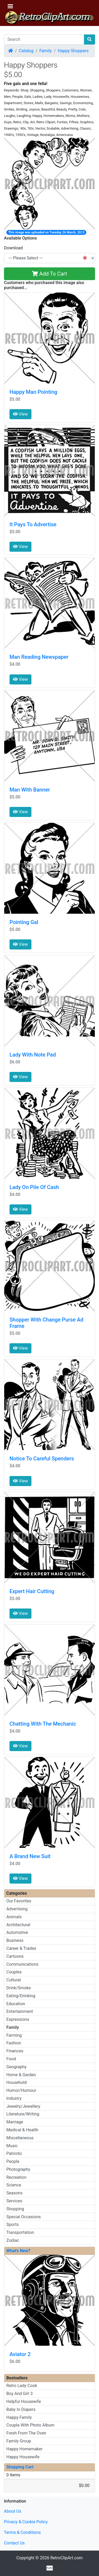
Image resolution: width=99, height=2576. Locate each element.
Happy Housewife (22, 2456)
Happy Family (19, 2417)
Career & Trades (21, 1948)
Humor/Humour (21, 2090)
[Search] (44, 39)
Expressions (17, 2019)
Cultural (13, 1979)
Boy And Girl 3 (19, 2393)
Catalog (26, 50)
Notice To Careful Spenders (42, 1458)
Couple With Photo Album (30, 2425)
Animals (14, 1916)
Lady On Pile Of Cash (34, 1187)
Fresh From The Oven (26, 2433)
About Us (12, 2511)
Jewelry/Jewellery (23, 2106)
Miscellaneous (20, 2137)
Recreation (16, 2177)
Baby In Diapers (21, 2409)
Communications (22, 1964)
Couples (14, 1971)
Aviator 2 (20, 2354)
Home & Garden (21, 2074)
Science (13, 2185)
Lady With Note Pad (33, 1054)
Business (14, 1940)
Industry (14, 2098)
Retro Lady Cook (21, 2385)
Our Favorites (18, 1900)
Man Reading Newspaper (39, 657)
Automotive (17, 1932)
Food (11, 2058)
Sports (12, 2224)
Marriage (14, 2121)
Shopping (15, 2208)
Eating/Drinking (20, 1995)
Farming (14, 2035)
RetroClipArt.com (66, 2557)
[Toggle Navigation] (10, 6)
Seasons (14, 2192)
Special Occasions (23, 2216)
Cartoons (14, 1956)
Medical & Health (22, 2129)
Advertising (17, 1908)
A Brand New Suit (30, 1856)
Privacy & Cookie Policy (26, 2521)
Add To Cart (49, 274)
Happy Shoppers (73, 50)
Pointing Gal (24, 922)
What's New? (18, 2250)
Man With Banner (30, 790)
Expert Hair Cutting (32, 1591)
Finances (14, 2050)
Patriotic (14, 2153)
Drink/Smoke (18, 1987)
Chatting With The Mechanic (43, 1724)
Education (15, 2003)
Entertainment (19, 2011)
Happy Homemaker (24, 2448)
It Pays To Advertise (33, 524)
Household (16, 2082)
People (12, 2161)
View (20, 414)
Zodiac (12, 2240)
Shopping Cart (20, 2466)
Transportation (20, 2232)
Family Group (18, 2441)
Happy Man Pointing (33, 392)
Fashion (13, 2042)
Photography (18, 2169)
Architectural (18, 1924)
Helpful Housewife (23, 2401)
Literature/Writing (22, 2114)
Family (45, 50)
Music (12, 2145)
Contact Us (14, 2543)
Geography (16, 2066)
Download (13, 247)
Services (14, 2200)
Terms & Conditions (22, 2532)
